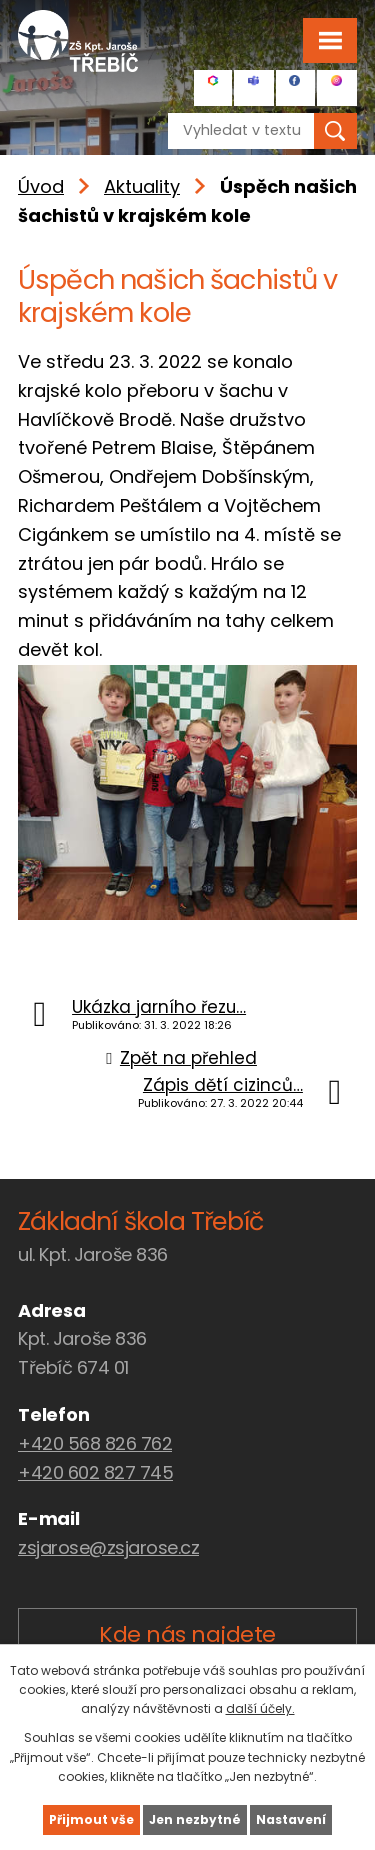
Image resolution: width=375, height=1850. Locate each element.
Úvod (41, 186)
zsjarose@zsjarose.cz (108, 1547)
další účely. (260, 1708)
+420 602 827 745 (95, 1472)
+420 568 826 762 (95, 1443)
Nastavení (291, 1819)
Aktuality (142, 186)
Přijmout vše (91, 1819)
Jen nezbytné (195, 1819)
